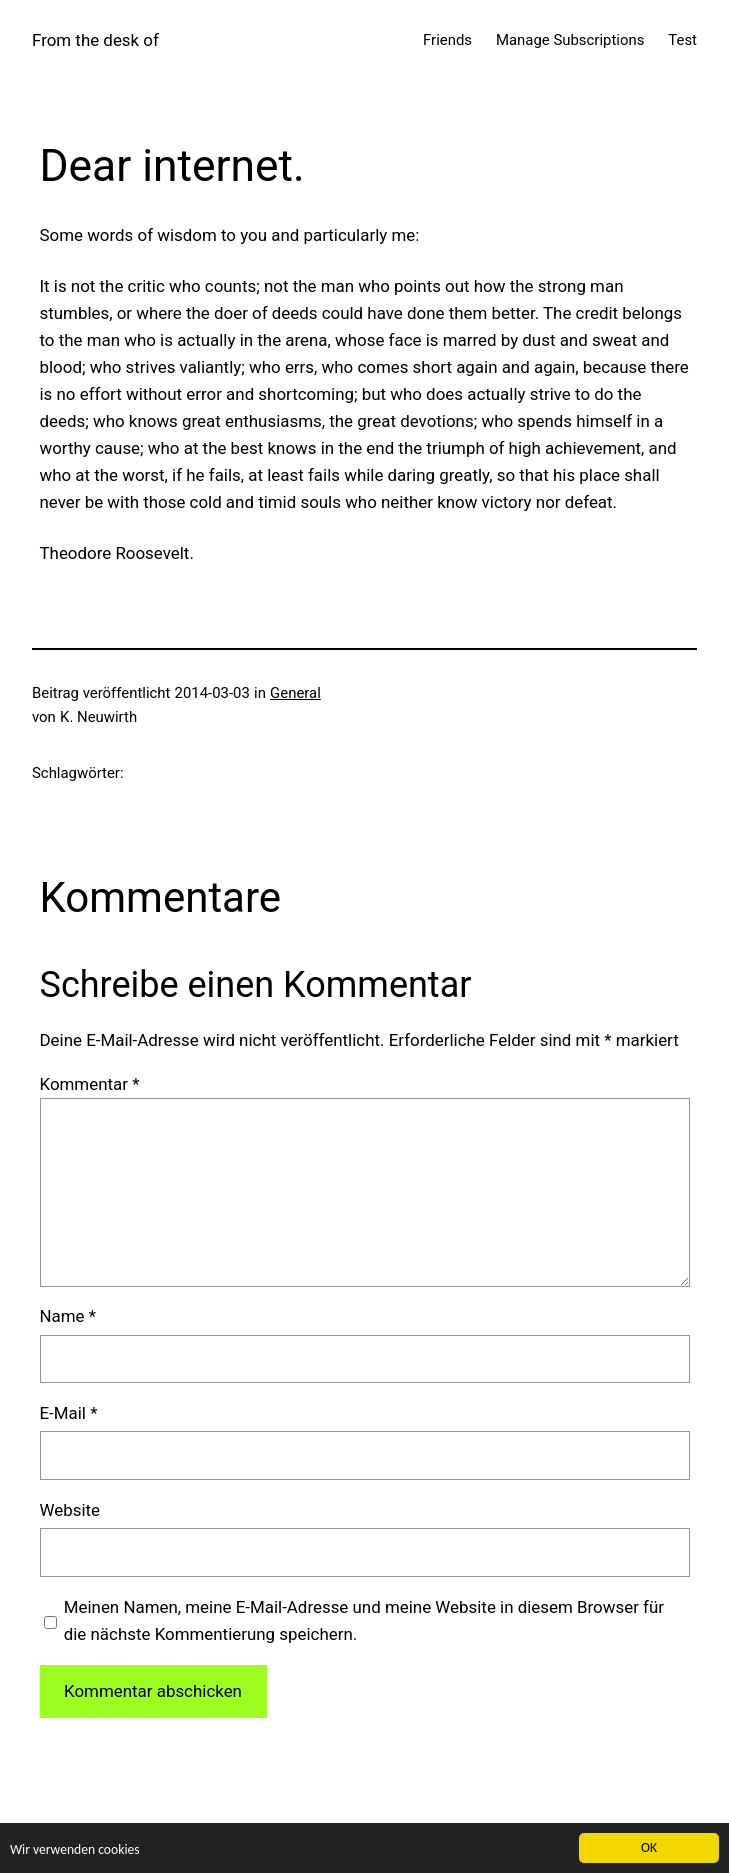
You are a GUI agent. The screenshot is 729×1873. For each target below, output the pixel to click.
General (295, 693)
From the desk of (95, 40)
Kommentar (90, 1084)
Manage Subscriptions (570, 40)
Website (70, 1510)
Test (682, 40)
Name (68, 1316)
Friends (447, 40)
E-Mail (69, 1413)
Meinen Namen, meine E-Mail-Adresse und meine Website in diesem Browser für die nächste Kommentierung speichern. (364, 1620)
